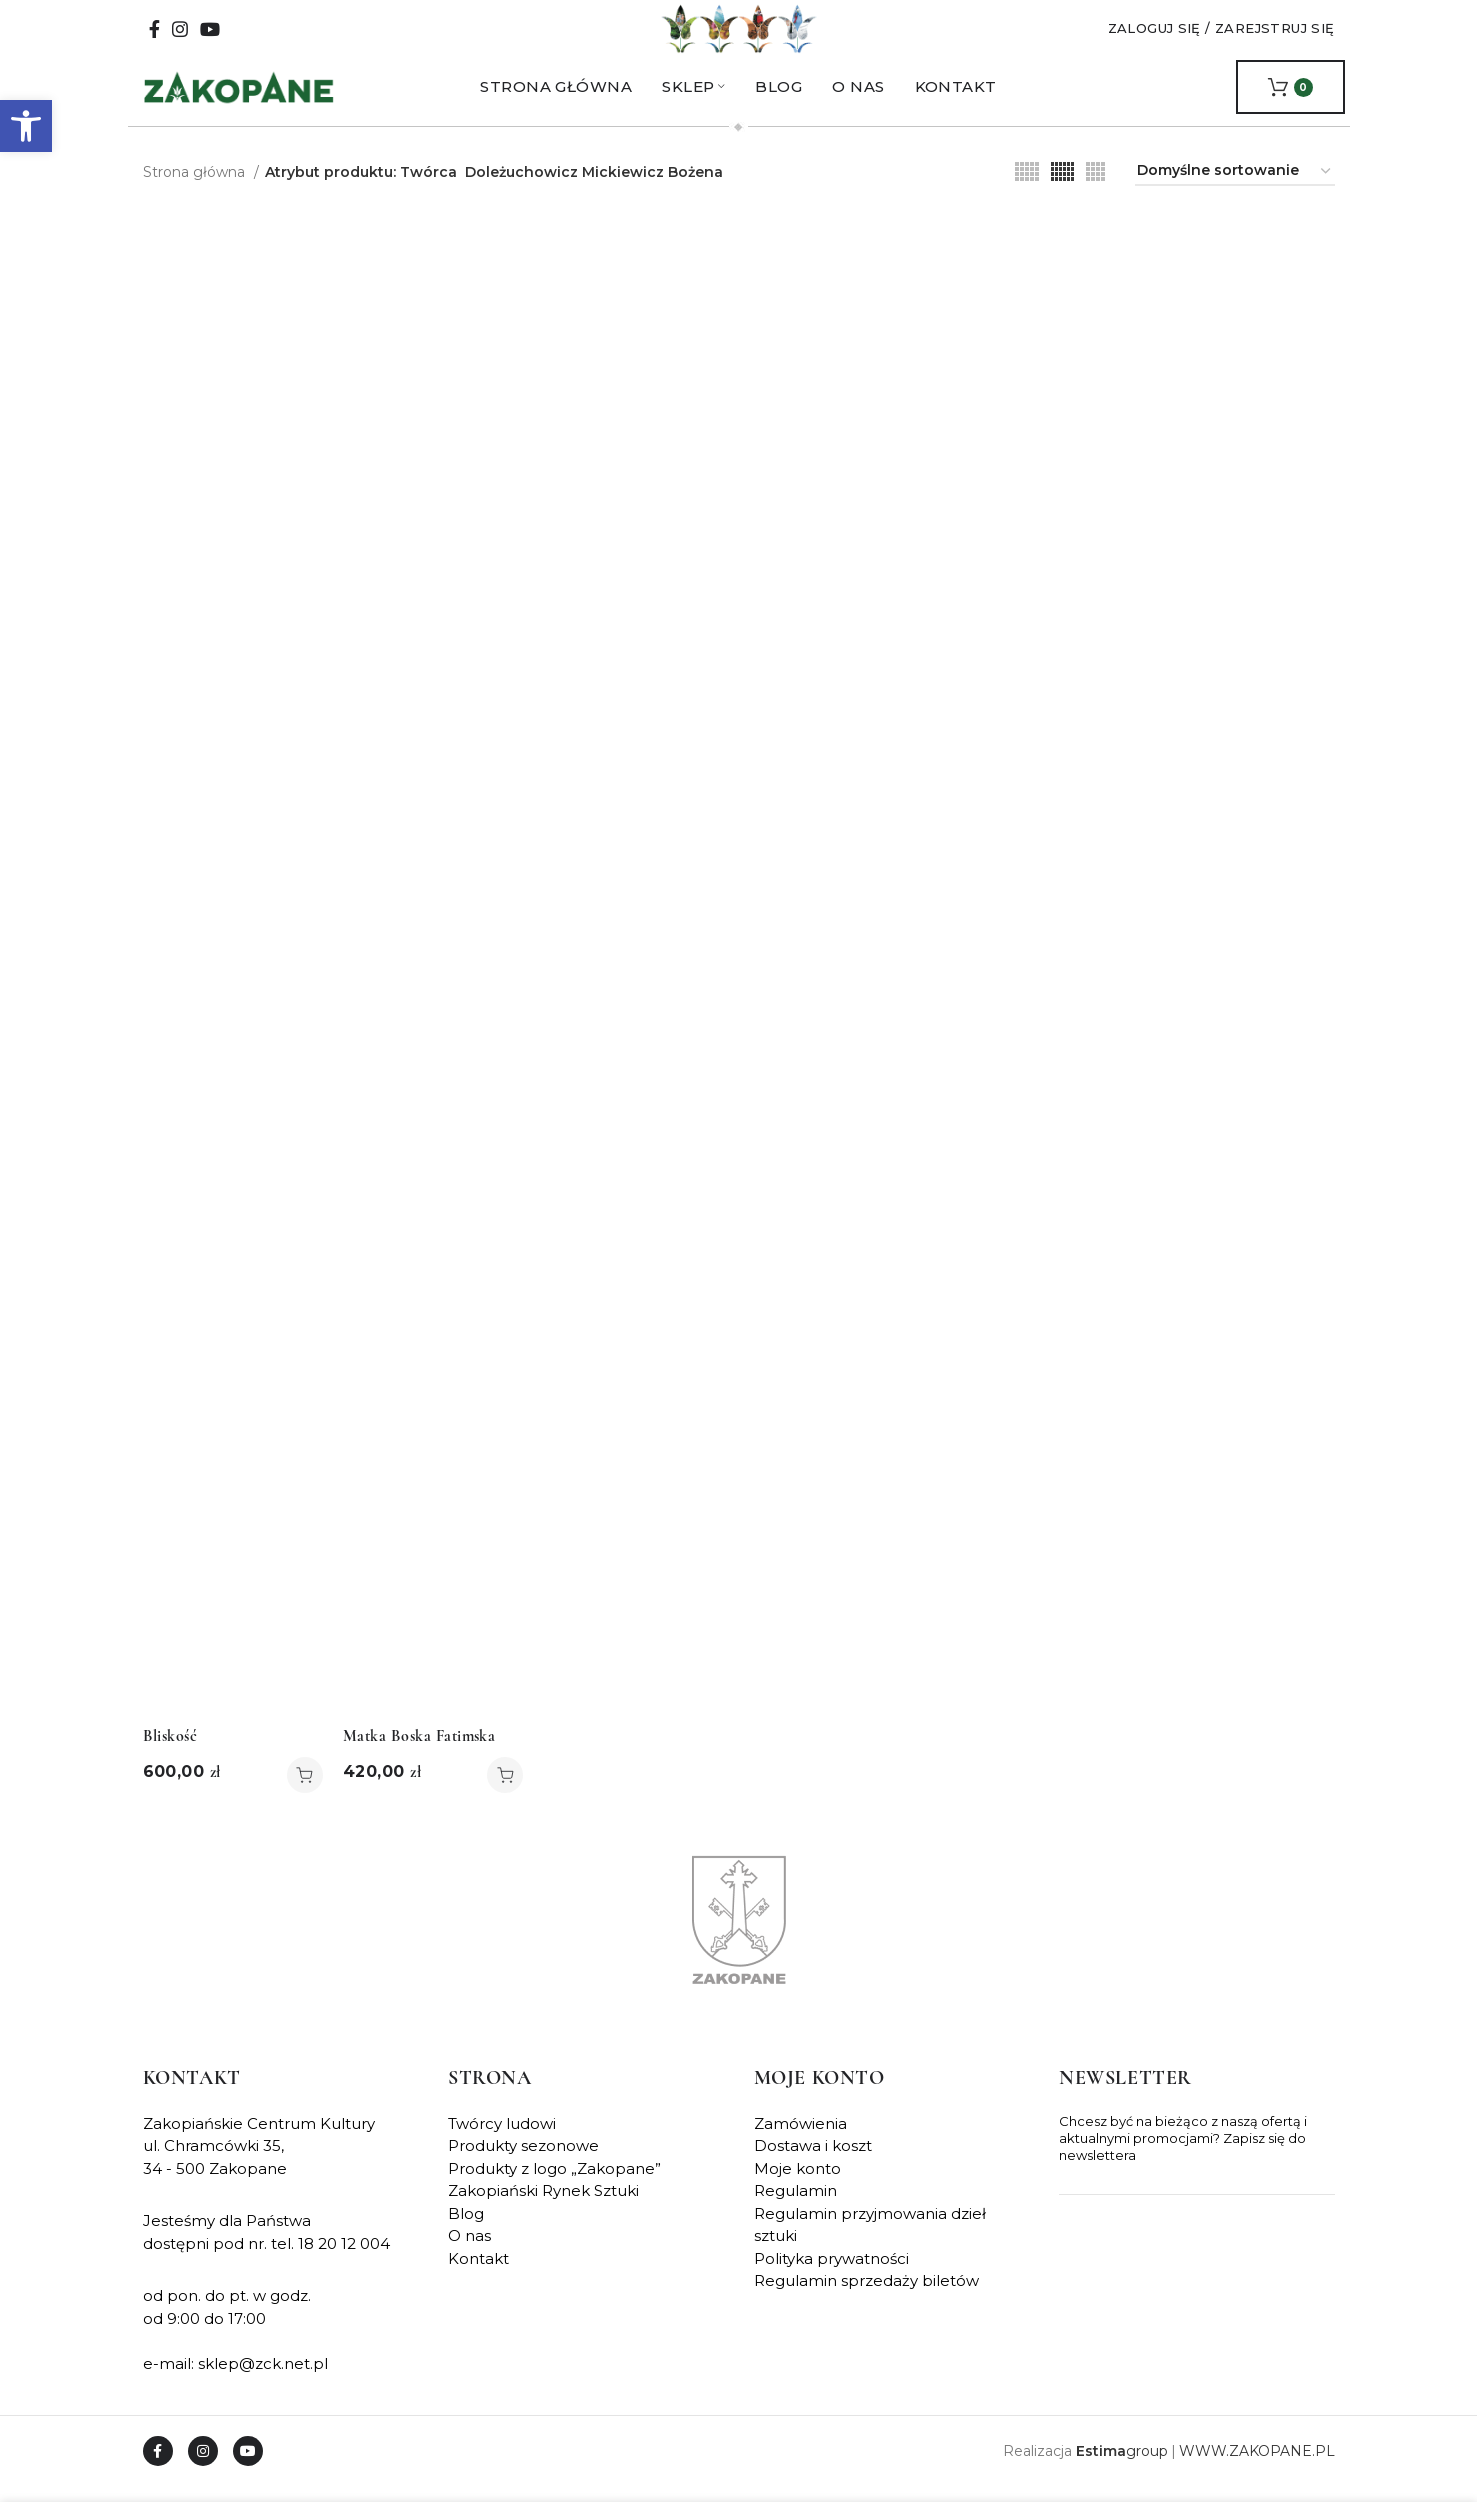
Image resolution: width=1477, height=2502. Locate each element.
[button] (26, 126)
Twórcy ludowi (502, 2139)
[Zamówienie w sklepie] (1235, 187)
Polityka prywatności (831, 2274)
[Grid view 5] (1027, 187)
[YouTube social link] (210, 37)
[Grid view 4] (1095, 187)
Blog (466, 2229)
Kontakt (478, 2274)
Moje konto (797, 2184)
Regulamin (795, 2206)
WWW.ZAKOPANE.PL (1257, 2467)
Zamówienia (800, 2139)
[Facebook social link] (154, 37)
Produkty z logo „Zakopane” (554, 2184)
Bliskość (170, 1752)
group (1122, 2467)
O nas (469, 2251)
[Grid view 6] (1062, 187)
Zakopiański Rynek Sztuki (543, 2206)
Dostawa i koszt (813, 2161)
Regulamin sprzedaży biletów (866, 2296)
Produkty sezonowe (523, 2161)
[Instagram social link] (180, 37)
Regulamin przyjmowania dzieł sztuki (870, 2241)
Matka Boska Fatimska (419, 1752)
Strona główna (196, 187)
